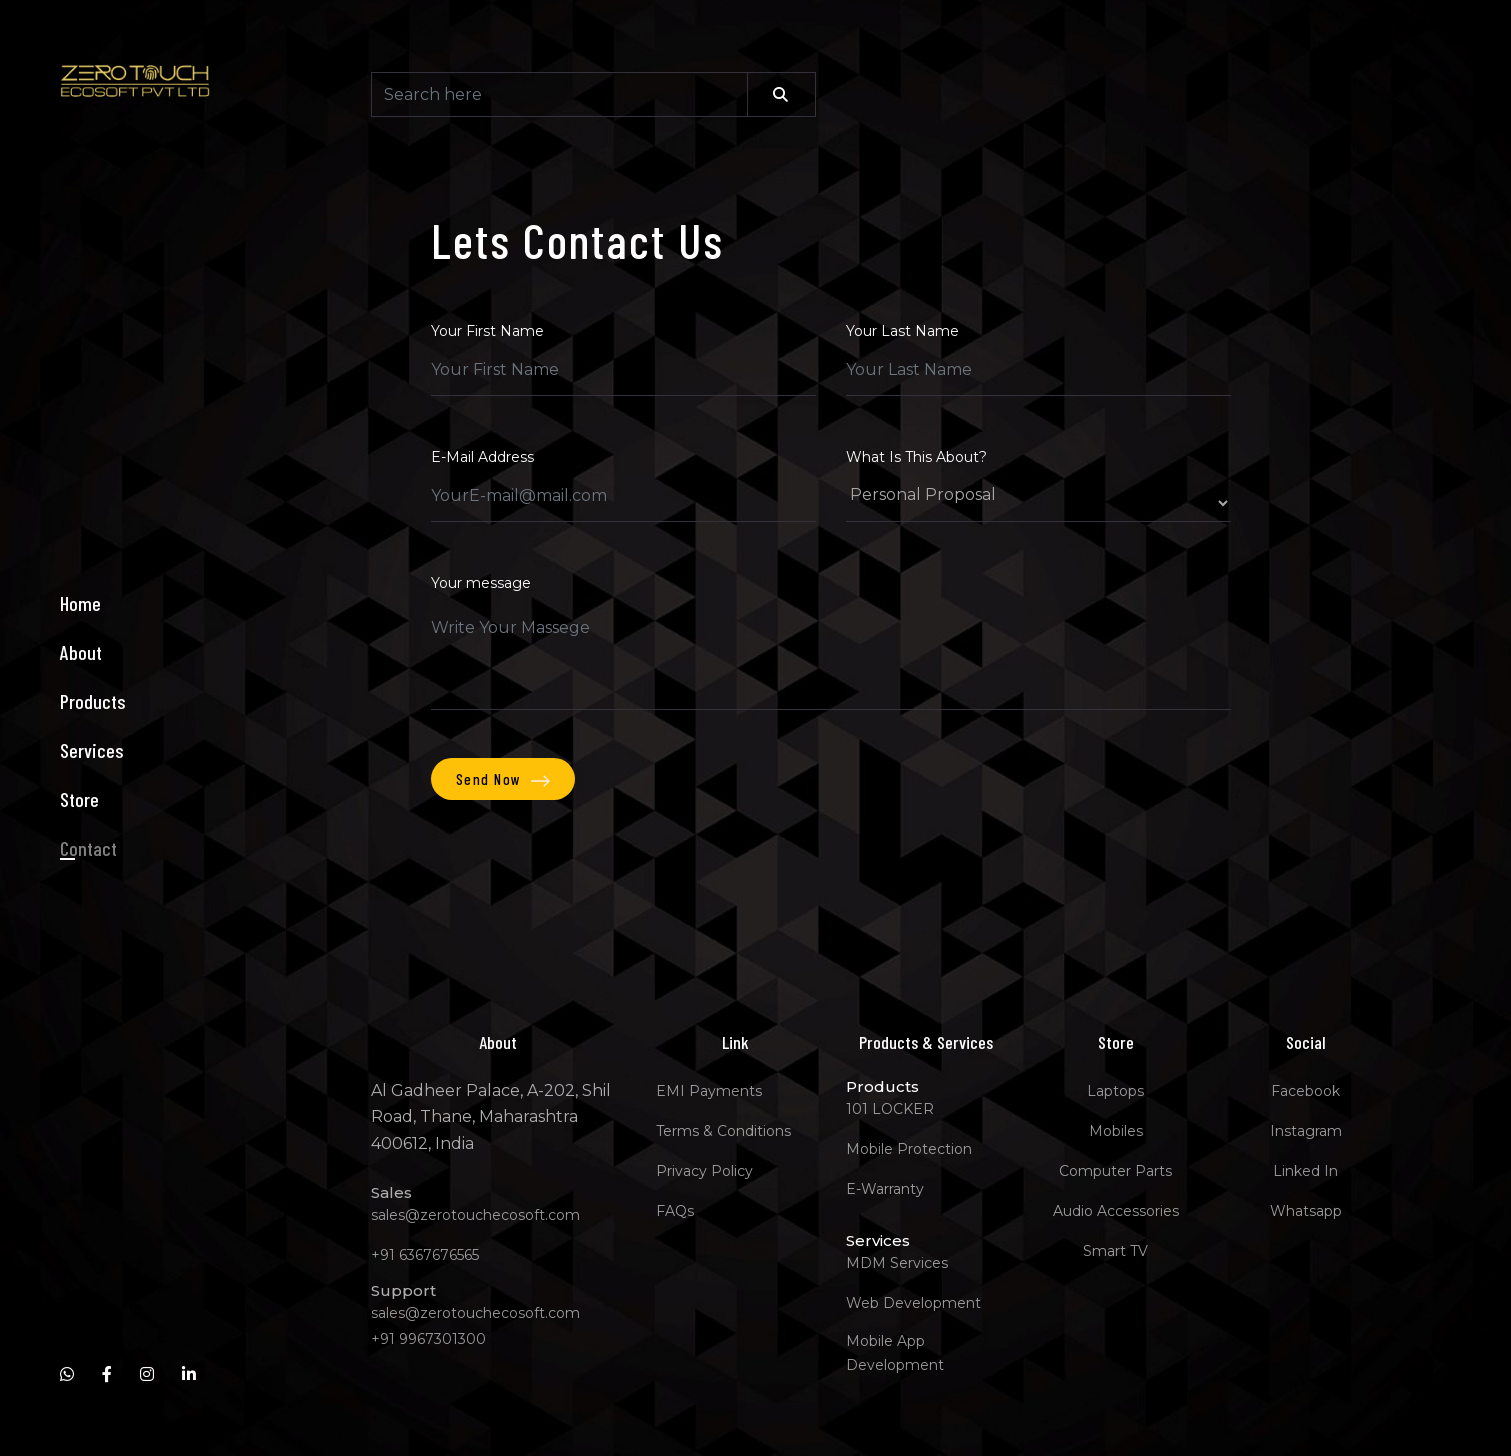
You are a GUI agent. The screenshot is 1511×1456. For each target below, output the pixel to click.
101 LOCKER (890, 1109)
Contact (88, 848)
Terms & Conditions (723, 1131)
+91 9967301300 (428, 1339)
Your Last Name (902, 331)
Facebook (1305, 1091)
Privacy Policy (704, 1171)
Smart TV (1115, 1251)
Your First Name (487, 331)
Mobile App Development (895, 1352)
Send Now (503, 779)
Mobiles (1116, 1131)
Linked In (1305, 1171)
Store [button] (79, 799)
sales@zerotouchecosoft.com (475, 1215)
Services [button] (92, 750)
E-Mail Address (482, 457)
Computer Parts (1115, 1171)
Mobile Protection (909, 1149)
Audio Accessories (1116, 1211)
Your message (481, 583)
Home (80, 603)
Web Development (913, 1303)
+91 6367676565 (425, 1255)
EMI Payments (709, 1091)
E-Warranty (885, 1189)
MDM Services (897, 1263)
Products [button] (93, 701)
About (81, 652)
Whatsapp (1306, 1211)
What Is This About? (916, 457)
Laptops (1115, 1091)
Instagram (1306, 1131)
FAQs (675, 1211)
